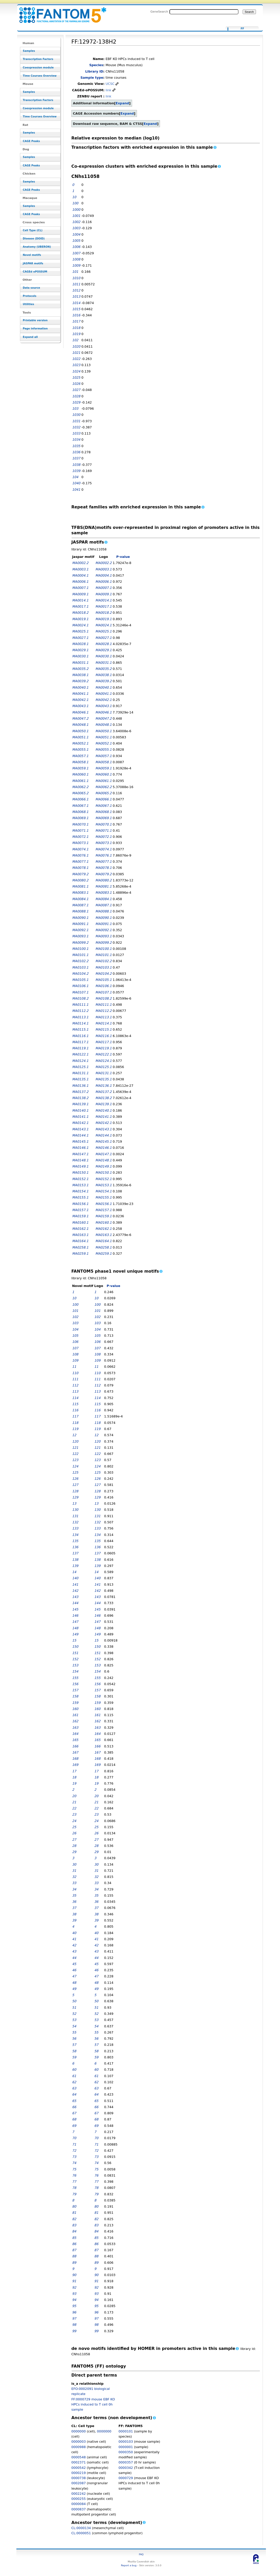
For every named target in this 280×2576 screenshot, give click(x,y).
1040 (76, 483)
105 (75, 1335)
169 (75, 1765)
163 (75, 1727)
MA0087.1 (80, 905)
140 (75, 1578)
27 (74, 1840)
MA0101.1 (80, 955)
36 (74, 1902)
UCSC (109, 84)
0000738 (78, 2478)
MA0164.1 (80, 1241)
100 (75, 203)
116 (75, 1410)
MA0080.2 (80, 880)
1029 (76, 402)
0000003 (78, 2441)
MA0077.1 (80, 861)
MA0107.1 (80, 992)
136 (75, 1547)
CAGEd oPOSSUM (35, 271)
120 (75, 1441)
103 (75, 408)
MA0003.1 (80, 569)
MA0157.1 (80, 1210)
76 (74, 2175)
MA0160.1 (80, 1222)
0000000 (78, 2431)
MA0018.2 (80, 613)
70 (74, 2138)
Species (96, 65)
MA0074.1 (80, 849)
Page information (35, 328)
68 (74, 2119)
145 (75, 1609)
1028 (76, 396)
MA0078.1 (80, 868)
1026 (76, 384)
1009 (76, 265)
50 (74, 2001)
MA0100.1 (80, 949)
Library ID (94, 71)
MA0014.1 (80, 600)
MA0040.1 (80, 687)
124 (75, 1466)
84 (74, 2231)
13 (74, 1503)
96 (74, 2312)
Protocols (29, 296)
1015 (76, 309)
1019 (76, 334)
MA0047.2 (80, 718)
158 (75, 1696)
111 (75, 1379)
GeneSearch (159, 11)
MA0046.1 (80, 712)
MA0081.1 (80, 886)
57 (74, 2045)
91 (74, 2281)
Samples (29, 50)
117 (75, 1416)
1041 (76, 489)
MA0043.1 (80, 706)
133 (75, 1528)
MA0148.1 (80, 1160)
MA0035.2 (80, 669)
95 (74, 2306)
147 (75, 1622)
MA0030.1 (80, 656)
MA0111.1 (80, 1005)
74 (74, 2163)
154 (75, 1671)
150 (75, 1646)
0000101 (126, 2431)
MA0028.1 (80, 644)
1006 (76, 247)
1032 (76, 427)
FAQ (141, 2554)
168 (75, 1758)
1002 (76, 222)
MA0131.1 (80, 1073)
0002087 (78, 2483)
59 (74, 2057)
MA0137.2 (80, 1092)
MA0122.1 (80, 1054)
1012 (76, 290)
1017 (76, 321)
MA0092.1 (80, 930)
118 (75, 1423)
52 (74, 2014)
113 (75, 1391)
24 (74, 1821)
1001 (76, 216)
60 (74, 2069)
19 (74, 1783)
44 (74, 1958)
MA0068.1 (80, 812)
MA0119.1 (80, 1048)
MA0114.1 (80, 1023)
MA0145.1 (80, 1141)
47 (74, 1976)
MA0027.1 (80, 638)
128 (75, 1491)
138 (75, 1560)
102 (75, 340)
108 (75, 1354)
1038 (76, 465)
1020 (76, 346)
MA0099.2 (80, 942)
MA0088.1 (80, 911)
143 (75, 1597)
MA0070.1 (80, 824)
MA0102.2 (80, 961)
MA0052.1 (80, 743)
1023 (76, 365)
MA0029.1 (80, 650)
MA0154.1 (80, 1191)
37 (74, 1908)
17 (74, 1771)
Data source (31, 287)
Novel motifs (32, 255)
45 (74, 1964)
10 (74, 197)
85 (74, 2238)
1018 (76, 328)
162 (75, 1721)
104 (75, 477)
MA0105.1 (80, 980)
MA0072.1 (80, 837)
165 (75, 1740)
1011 (76, 284)
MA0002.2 (80, 563)
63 (74, 2088)
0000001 (126, 2447)
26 (74, 1833)
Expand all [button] (30, 337)
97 (74, 2318)
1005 (76, 241)
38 (74, 1914)
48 (74, 1983)
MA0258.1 (80, 1247)
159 (75, 1703)
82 (74, 2219)
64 (74, 2094)
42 (74, 1945)
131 (75, 1516)
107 (75, 1348)
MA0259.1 (80, 1253)
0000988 (78, 2447)
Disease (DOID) (34, 238)
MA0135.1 (80, 1079)
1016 (76, 315)
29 (74, 1852)
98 (74, 2325)
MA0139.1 (80, 1104)
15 (74, 1640)
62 (74, 2082)
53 (74, 2020)
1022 (76, 359)
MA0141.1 (80, 1117)
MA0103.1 (80, 967)
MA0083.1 (80, 892)
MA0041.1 (80, 694)
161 (75, 1715)
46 (74, 1970)
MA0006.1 (80, 581)
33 (74, 1883)
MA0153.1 (80, 1185)
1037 (76, 458)
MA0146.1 (80, 1148)
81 (74, 2213)
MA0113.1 (80, 1017)
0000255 (78, 2499)
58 (74, 2051)
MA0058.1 (80, 762)
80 (74, 2206)
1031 (76, 421)
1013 (76, 296)
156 (75, 1684)
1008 (76, 259)
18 (74, 1777)
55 (74, 2032)
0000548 (78, 2457)
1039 (76, 471)
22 (74, 1808)
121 (75, 1448)
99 (74, 2331)
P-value (123, 557)
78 (74, 2188)
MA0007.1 (80, 588)
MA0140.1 (80, 1110)
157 (75, 1690)
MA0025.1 (80, 631)
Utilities (28, 304)
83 (74, 2225)
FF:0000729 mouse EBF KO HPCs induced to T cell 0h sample (93, 2404)
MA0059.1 (80, 768)
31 (74, 1871)
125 (75, 1472)
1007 (76, 253)
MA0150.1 (80, 1172)
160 (75, 1709)
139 (75, 1566)
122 (75, 1454)
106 (75, 1342)
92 (74, 2287)
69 (74, 2126)
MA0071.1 (80, 830)
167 (75, 1752)
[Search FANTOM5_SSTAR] (204, 11)
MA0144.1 (80, 1135)
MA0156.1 (80, 1204)
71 (74, 2144)
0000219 (78, 2473)
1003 (76, 228)
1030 (76, 415)
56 (74, 2038)
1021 (76, 353)
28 (74, 1846)
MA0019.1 (80, 619)
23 (74, 1814)
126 (75, 1479)
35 (74, 1895)
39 (74, 1920)
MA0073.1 (80, 843)
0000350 (126, 2452)
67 (74, 2113)
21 (74, 1802)
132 (75, 1522)
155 (75, 1678)
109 (75, 1360)
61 (74, 2076)
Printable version (35, 320)
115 (75, 1404)
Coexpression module (38, 67)
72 (74, 2150)
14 (74, 1572)
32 (74, 1877)
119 (75, 1429)
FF (242, 28)
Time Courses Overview (40, 75)
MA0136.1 (80, 1086)
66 (74, 2107)
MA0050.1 (80, 731)
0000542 (78, 2468)
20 (74, 1796)
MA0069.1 (80, 818)
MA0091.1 (80, 924)
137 (75, 1553)
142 (75, 1591)
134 (75, 1535)
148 (75, 1628)
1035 (76, 446)
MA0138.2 (80, 1098)
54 (74, 2026)
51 (74, 2007)
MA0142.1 (80, 1123)
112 (75, 1385)
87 (74, 2250)
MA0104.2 (80, 973)
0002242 (78, 2494)
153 (75, 1665)
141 (75, 1584)
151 (75, 1653)
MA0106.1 (80, 986)
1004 (76, 234)
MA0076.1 (80, 855)
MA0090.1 (80, 918)
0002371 (78, 2462)
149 (75, 1634)
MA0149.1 (80, 1166)
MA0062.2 (80, 787)
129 (75, 1497)
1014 (76, 303)
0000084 (78, 2504)
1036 (76, 452)
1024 (76, 371)
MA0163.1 (80, 1235)
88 (74, 2256)
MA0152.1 (80, 1179)
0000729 (126, 2478)
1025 (76, 377)
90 (74, 2275)
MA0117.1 (80, 1042)
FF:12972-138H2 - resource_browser (59, 12)
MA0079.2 (80, 874)
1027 (76, 390)
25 (74, 1827)
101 (75, 272)
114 (75, 1398)
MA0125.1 (80, 1067)
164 (75, 1734)
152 (75, 1659)
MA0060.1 (80, 774)
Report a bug (128, 2565)
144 (75, 1603)
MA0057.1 (80, 756)
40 (74, 1933)
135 (75, 1541)
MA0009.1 (80, 594)
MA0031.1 (80, 663)
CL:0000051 (81, 2533)
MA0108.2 (80, 998)
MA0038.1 (80, 675)
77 (74, 2181)
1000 (76, 210)
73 (74, 2157)
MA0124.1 (80, 1061)
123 (75, 1460)
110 (75, 1373)
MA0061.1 (80, 781)
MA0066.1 (80, 799)
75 (74, 2169)
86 (74, 2244)
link (108, 90)
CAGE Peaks (31, 141)
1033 (76, 433)
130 (75, 1510)
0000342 (126, 2468)
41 (74, 1939)
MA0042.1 (80, 700)
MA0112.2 (80, 1011)
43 (74, 1951)
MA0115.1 (80, 1029)
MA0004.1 (80, 575)
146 (75, 1615)
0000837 (78, 2509)
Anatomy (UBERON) (37, 246)
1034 (76, 439)
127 (75, 1485)
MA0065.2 (80, 793)
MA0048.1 (80, 725)
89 (74, 2263)
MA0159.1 (80, 1216)
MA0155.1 (80, 1197)
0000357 (126, 2462)
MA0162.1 (80, 1229)
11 (74, 1366)
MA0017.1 (80, 606)
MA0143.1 (80, 1129)
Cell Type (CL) (32, 230)
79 (74, 2194)
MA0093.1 (80, 936)
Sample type (91, 77)
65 (74, 2101)
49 (74, 1989)
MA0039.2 (80, 681)
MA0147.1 (80, 1154)
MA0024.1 (80, 625)
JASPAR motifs (33, 263)
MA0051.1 (80, 737)
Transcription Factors (38, 59)
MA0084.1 (80, 899)
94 (74, 2300)
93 (74, 2294)
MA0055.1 (80, 749)
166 (75, 1746)
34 (74, 1889)
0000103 (126, 2441)
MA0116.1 (80, 1036)
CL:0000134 (81, 2528)
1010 (76, 278)
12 (74, 1435)
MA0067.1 (80, 806)
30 (74, 1864)
